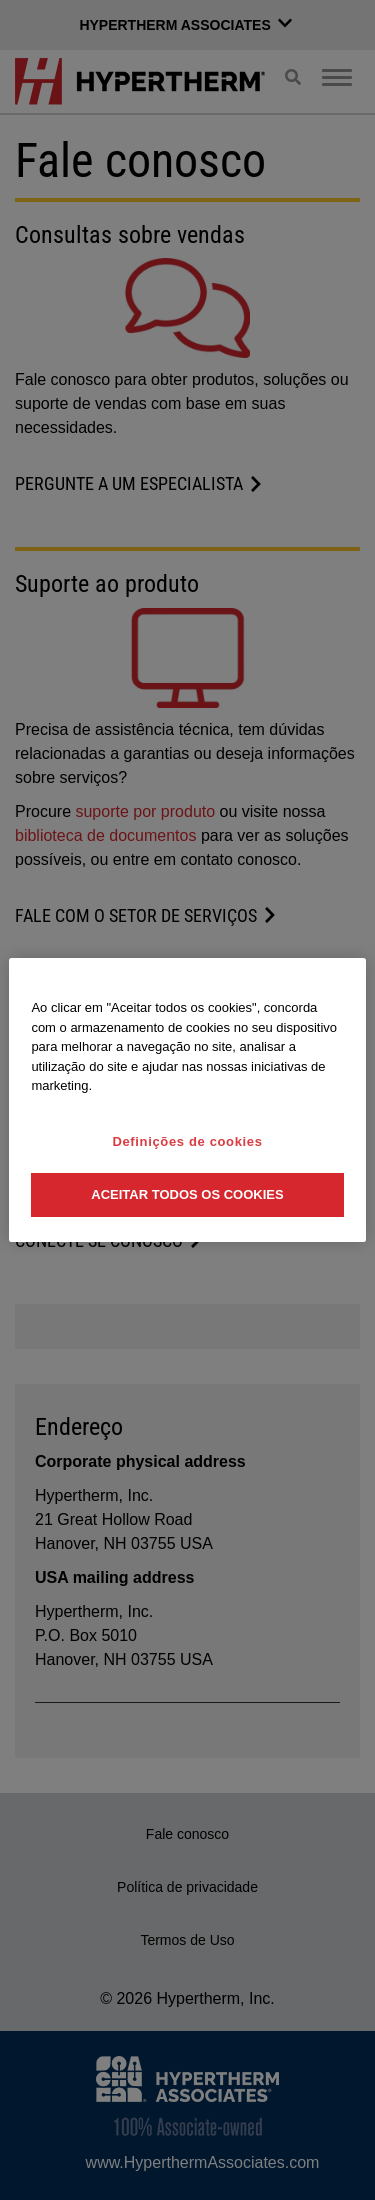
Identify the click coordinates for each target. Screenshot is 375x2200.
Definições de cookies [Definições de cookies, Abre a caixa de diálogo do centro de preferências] (187, 1141)
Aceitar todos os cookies (187, 1194)
